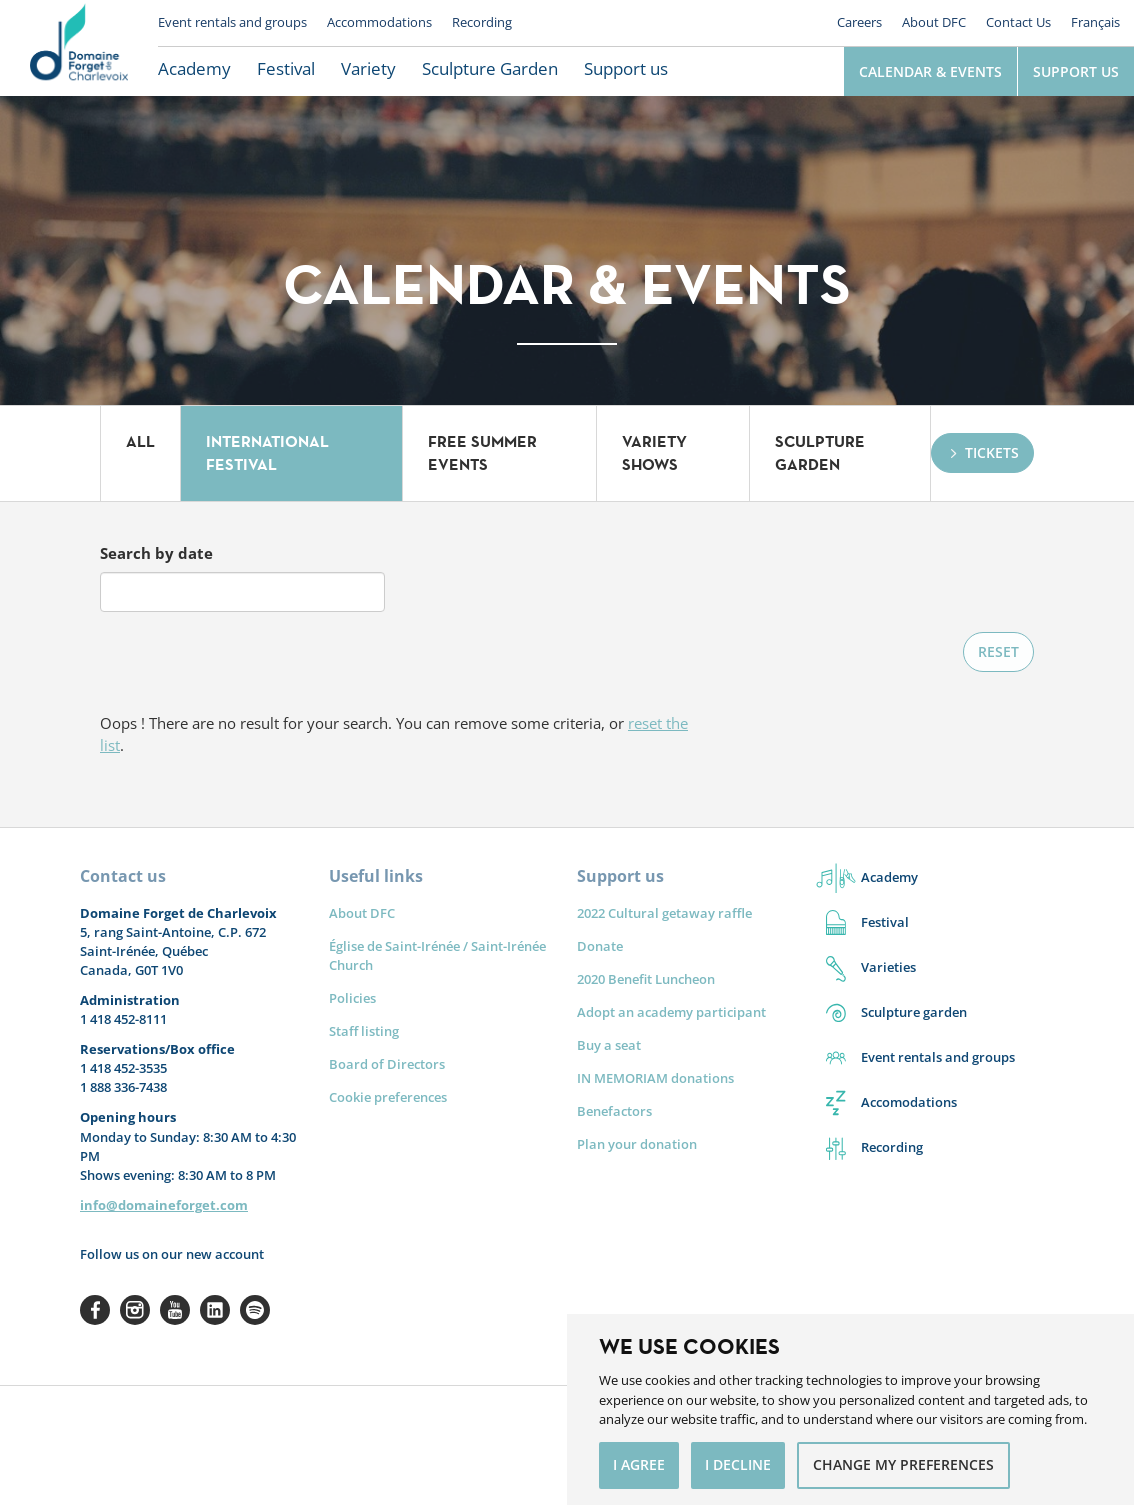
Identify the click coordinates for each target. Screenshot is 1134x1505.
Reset (998, 651)
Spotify (255, 1310)
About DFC (934, 22)
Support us (626, 68)
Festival (286, 68)
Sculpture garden (914, 1012)
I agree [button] (639, 1464)
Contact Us (1018, 22)
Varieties (888, 967)
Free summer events (482, 453)
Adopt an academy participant (671, 1012)
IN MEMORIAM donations (655, 1078)
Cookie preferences (388, 1097)
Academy (194, 68)
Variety (368, 68)
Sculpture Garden (490, 68)
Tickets (992, 452)
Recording (482, 22)
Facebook (95, 1310)
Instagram (135, 1310)
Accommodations (379, 22)
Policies (352, 998)
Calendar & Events (930, 71)
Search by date (156, 553)
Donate (600, 946)
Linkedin (215, 1310)
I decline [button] (738, 1464)
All (140, 441)
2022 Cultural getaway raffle (664, 913)
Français (1095, 22)
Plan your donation (637, 1144)
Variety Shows (654, 453)
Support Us (1076, 71)
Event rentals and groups (232, 22)
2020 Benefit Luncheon (646, 979)
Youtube (175, 1310)
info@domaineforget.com (164, 1205)
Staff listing (364, 1031)
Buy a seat (609, 1045)
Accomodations (909, 1102)
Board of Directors (387, 1064)
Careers (859, 22)
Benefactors (614, 1111)
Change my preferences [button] (903, 1464)
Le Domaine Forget (79, 48)
